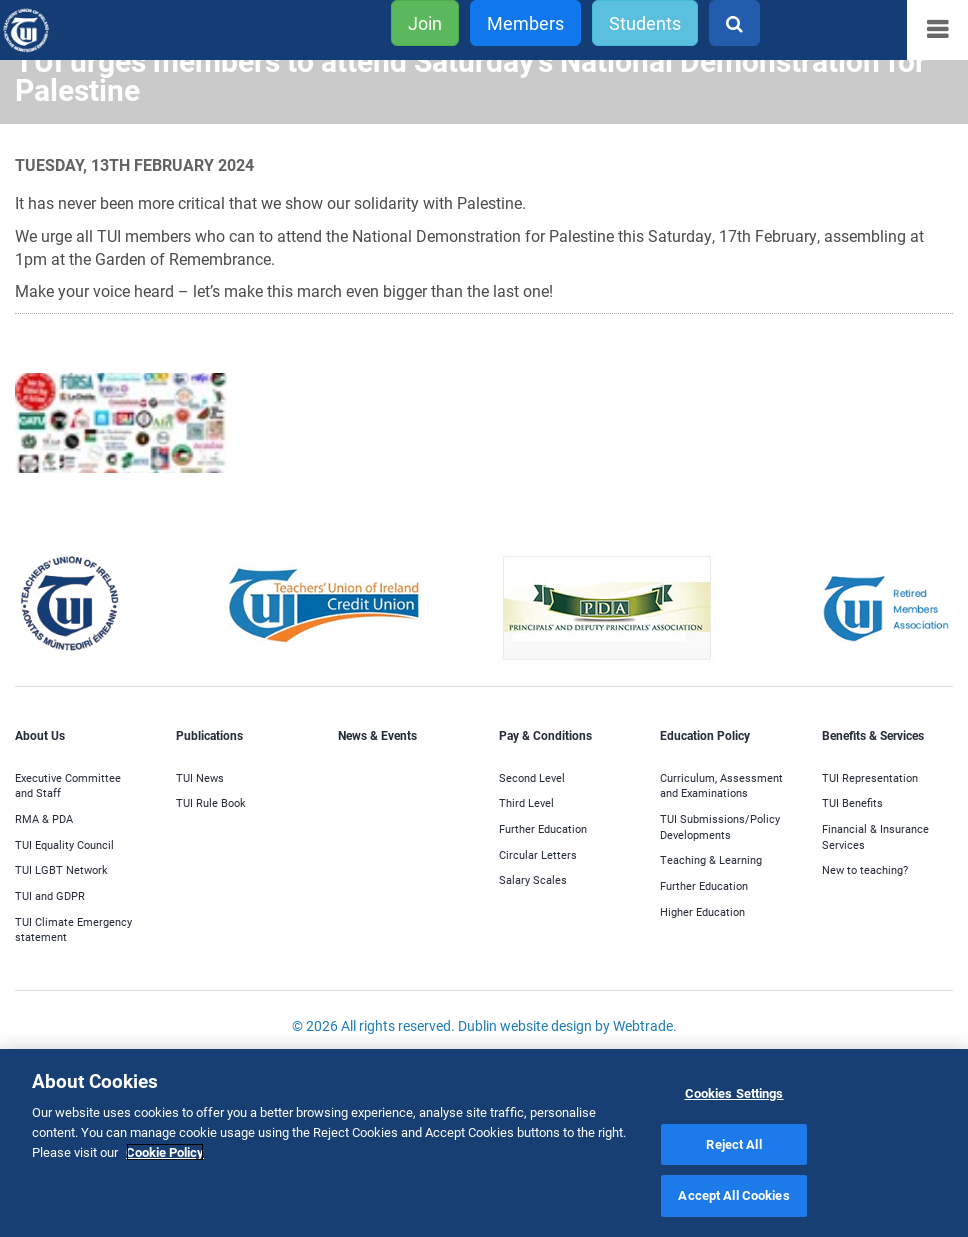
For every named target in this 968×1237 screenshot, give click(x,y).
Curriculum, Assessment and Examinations (721, 785)
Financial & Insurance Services (875, 836)
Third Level (526, 802)
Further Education (543, 828)
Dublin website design (525, 1025)
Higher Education (702, 911)
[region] (484, 1143)
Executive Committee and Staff (68, 785)
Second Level (532, 777)
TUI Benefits (852, 802)
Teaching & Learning (711, 859)
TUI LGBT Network (61, 869)
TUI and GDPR (50, 895)
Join (425, 23)
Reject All (733, 1144)
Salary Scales (533, 879)
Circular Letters (538, 854)
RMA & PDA (44, 818)
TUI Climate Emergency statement (73, 929)
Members (525, 23)
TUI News (200, 777)
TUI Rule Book (211, 802)
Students (645, 23)
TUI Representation (870, 777)
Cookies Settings (734, 1093)
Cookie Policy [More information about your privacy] (165, 1152)
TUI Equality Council (64, 844)
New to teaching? (865, 869)
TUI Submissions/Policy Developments (720, 826)
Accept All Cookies (733, 1195)
